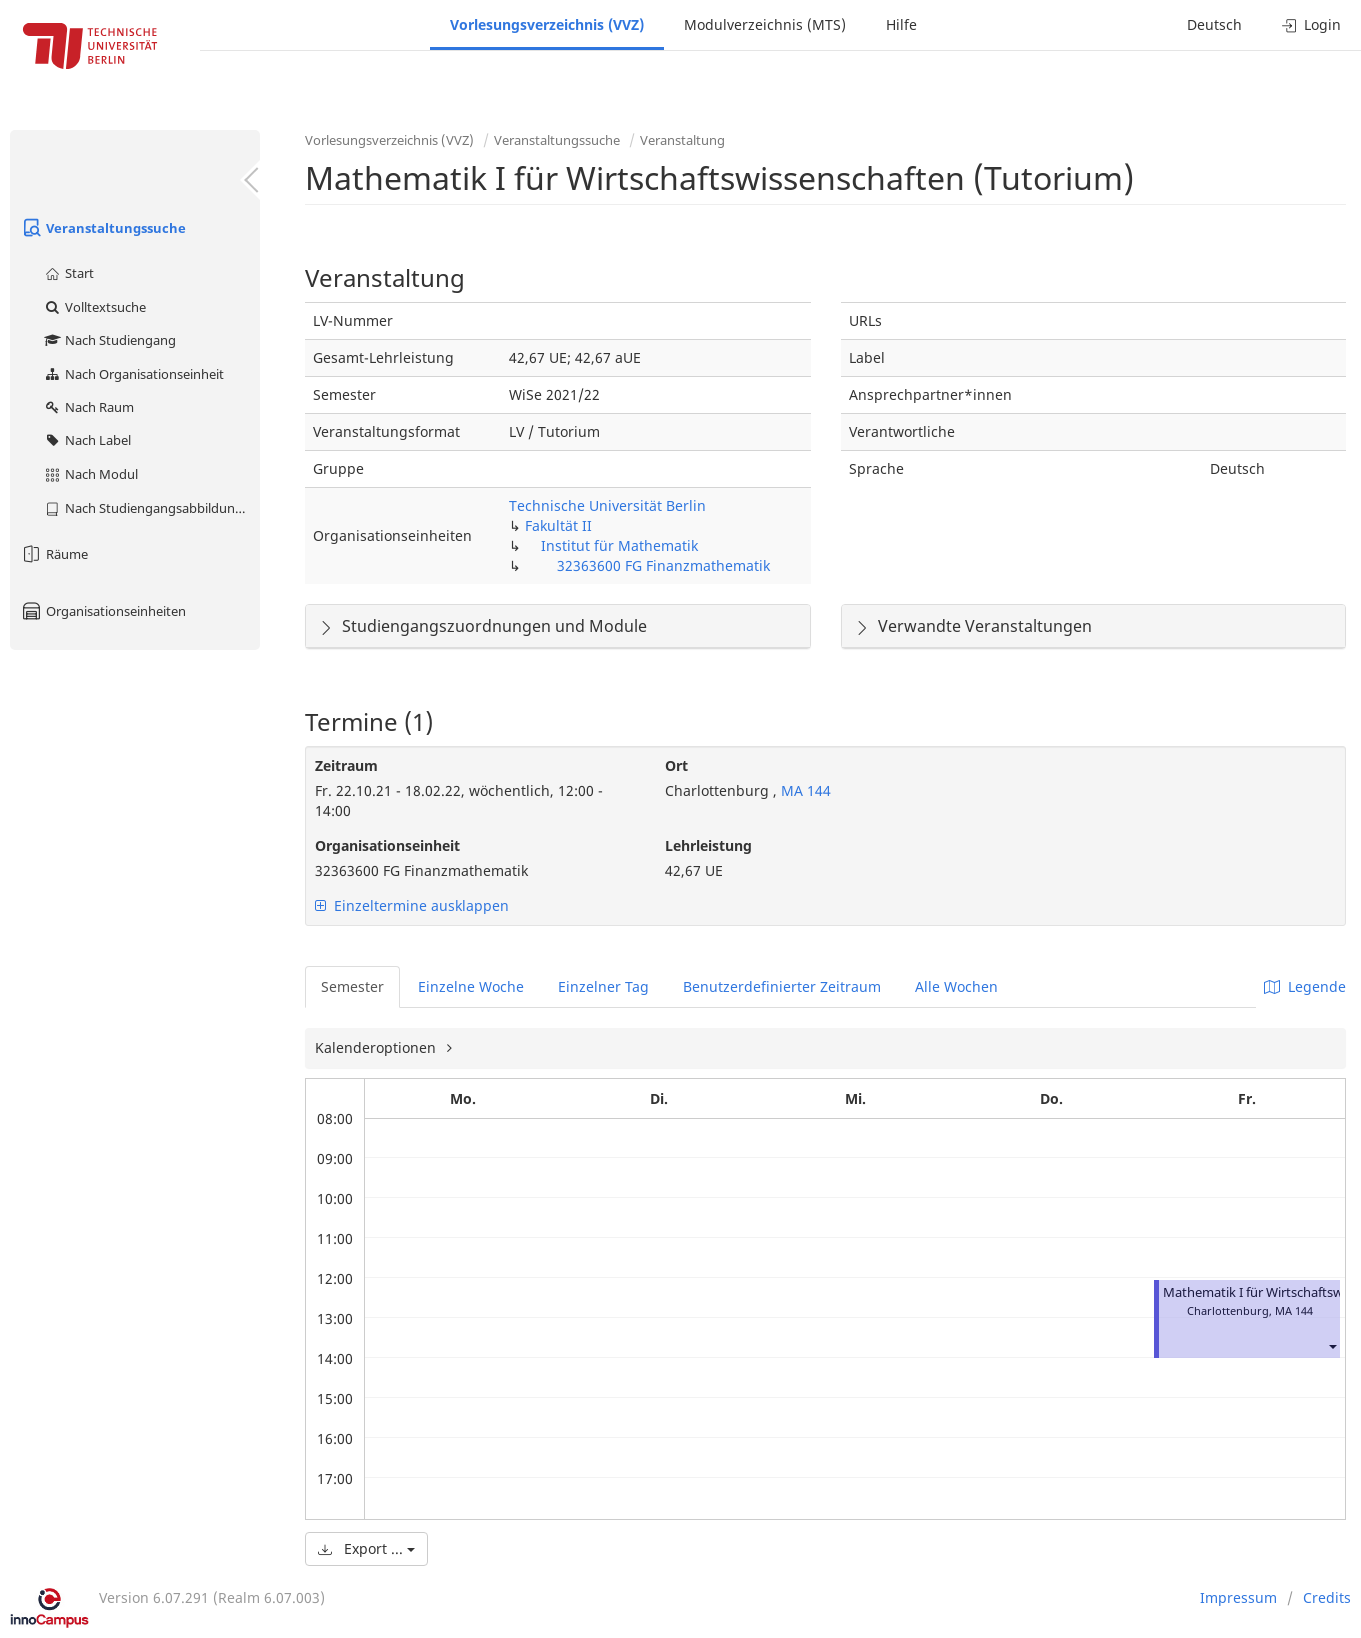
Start (68, 273)
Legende (1305, 986)
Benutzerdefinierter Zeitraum (782, 986)
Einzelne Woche (471, 986)
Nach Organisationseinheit (133, 374)
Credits (1327, 1597)
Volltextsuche (94, 307)
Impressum (1238, 1597)
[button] (1332, 1346)
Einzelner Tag (603, 986)
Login (1311, 24)
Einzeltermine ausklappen (412, 905)
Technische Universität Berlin (607, 505)
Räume (54, 554)
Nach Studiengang (109, 340)
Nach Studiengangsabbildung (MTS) (151, 508)
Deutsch (1214, 24)
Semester (352, 986)
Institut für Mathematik (619, 545)
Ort (676, 765)
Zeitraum (346, 765)
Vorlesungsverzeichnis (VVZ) (547, 24)
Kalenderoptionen (377, 1047)
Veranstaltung (682, 140)
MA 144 (804, 790)
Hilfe (901, 24)
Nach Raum (88, 407)
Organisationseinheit (387, 845)
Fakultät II (558, 525)
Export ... (366, 1548)
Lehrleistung (708, 845)
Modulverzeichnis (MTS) (765, 24)
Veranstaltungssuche (103, 228)
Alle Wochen (956, 986)
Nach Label (87, 440)
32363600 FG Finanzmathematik (663, 565)
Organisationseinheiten (103, 611)
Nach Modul (90, 474)
